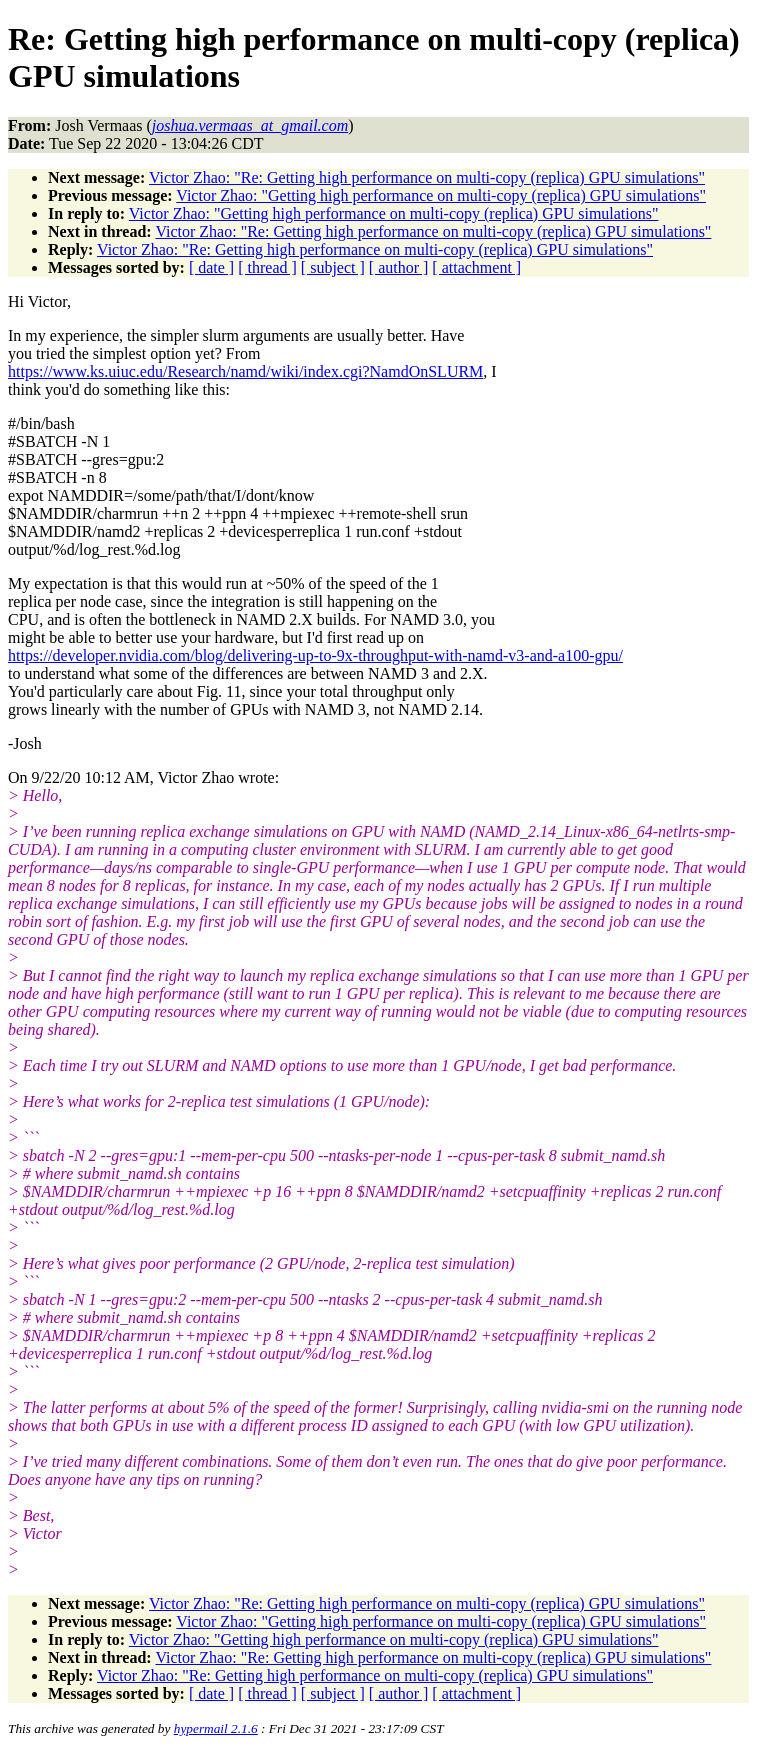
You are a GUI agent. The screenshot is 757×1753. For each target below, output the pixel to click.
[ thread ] (267, 267)
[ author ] (399, 267)
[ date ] (211, 267)
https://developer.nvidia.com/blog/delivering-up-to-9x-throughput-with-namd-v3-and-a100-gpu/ (315, 655)
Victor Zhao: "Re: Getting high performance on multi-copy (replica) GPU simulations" (427, 177)
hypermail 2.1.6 (216, 1728)
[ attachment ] (476, 267)
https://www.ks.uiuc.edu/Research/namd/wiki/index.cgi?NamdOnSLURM (245, 371)
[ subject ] (333, 267)
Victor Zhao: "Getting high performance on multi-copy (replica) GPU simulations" (441, 195)
